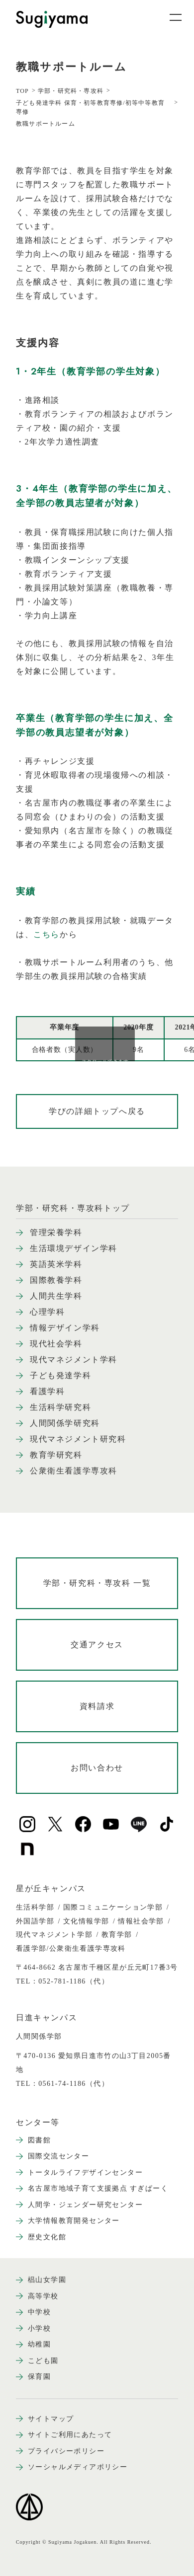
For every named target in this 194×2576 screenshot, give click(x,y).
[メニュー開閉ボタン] (169, 17)
